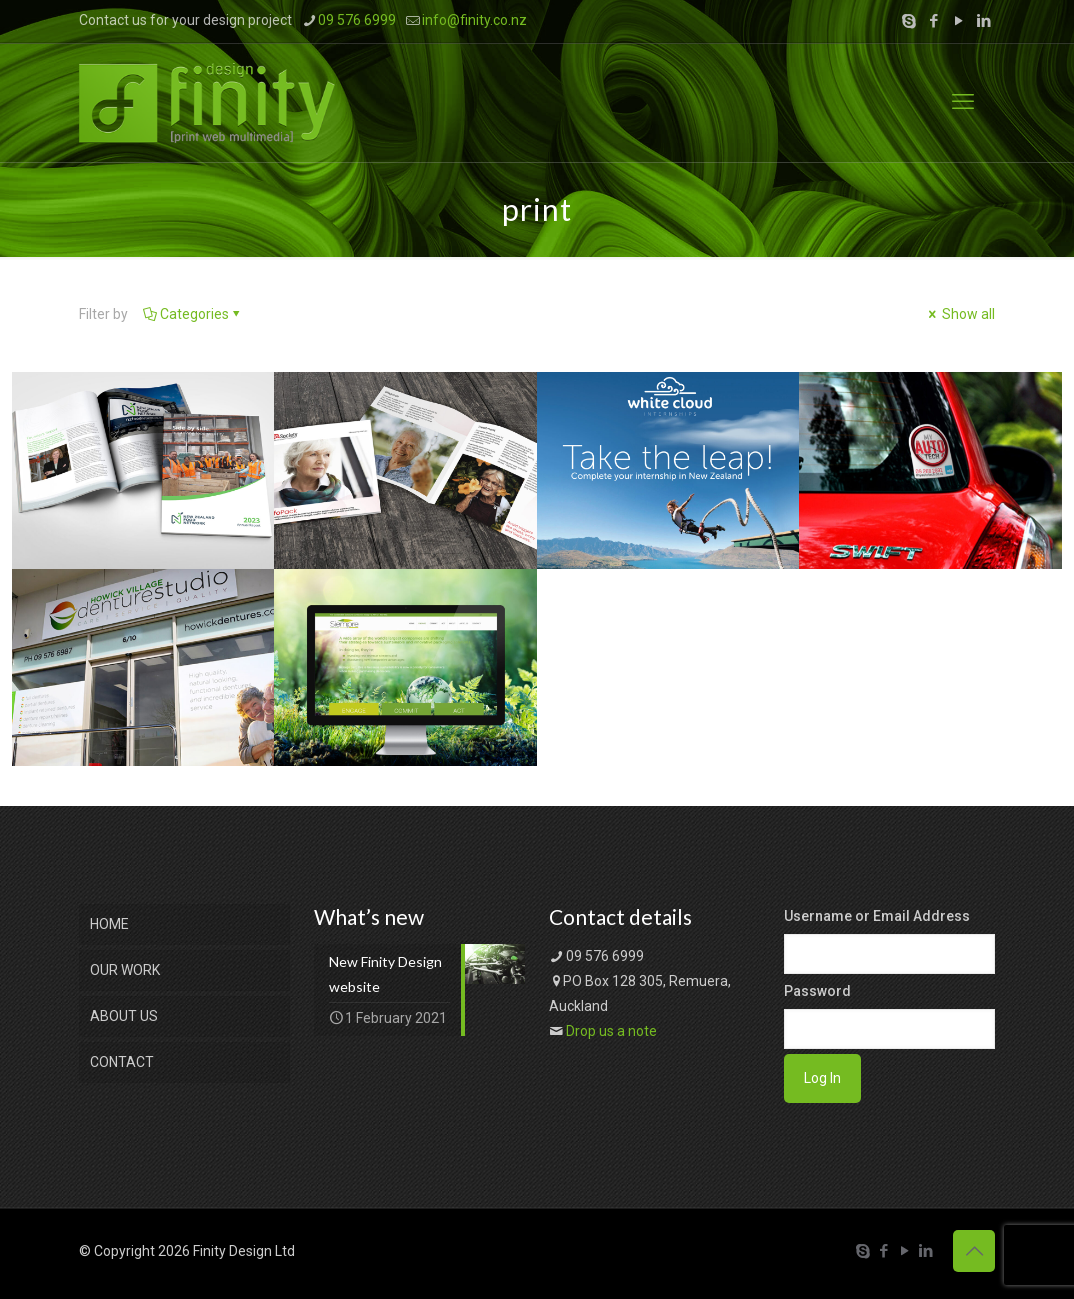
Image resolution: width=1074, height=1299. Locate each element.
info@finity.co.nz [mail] (474, 20)
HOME (109, 924)
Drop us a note (611, 1031)
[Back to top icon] (974, 1251)
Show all (960, 314)
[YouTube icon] (958, 21)
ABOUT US (124, 1016)
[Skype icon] (908, 21)
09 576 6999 (605, 956)
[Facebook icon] (933, 21)
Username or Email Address (877, 916)
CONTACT (122, 1062)
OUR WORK (125, 970)
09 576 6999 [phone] (357, 20)
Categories (193, 314)
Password (817, 991)
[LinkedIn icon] (983, 21)
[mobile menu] (963, 102)
